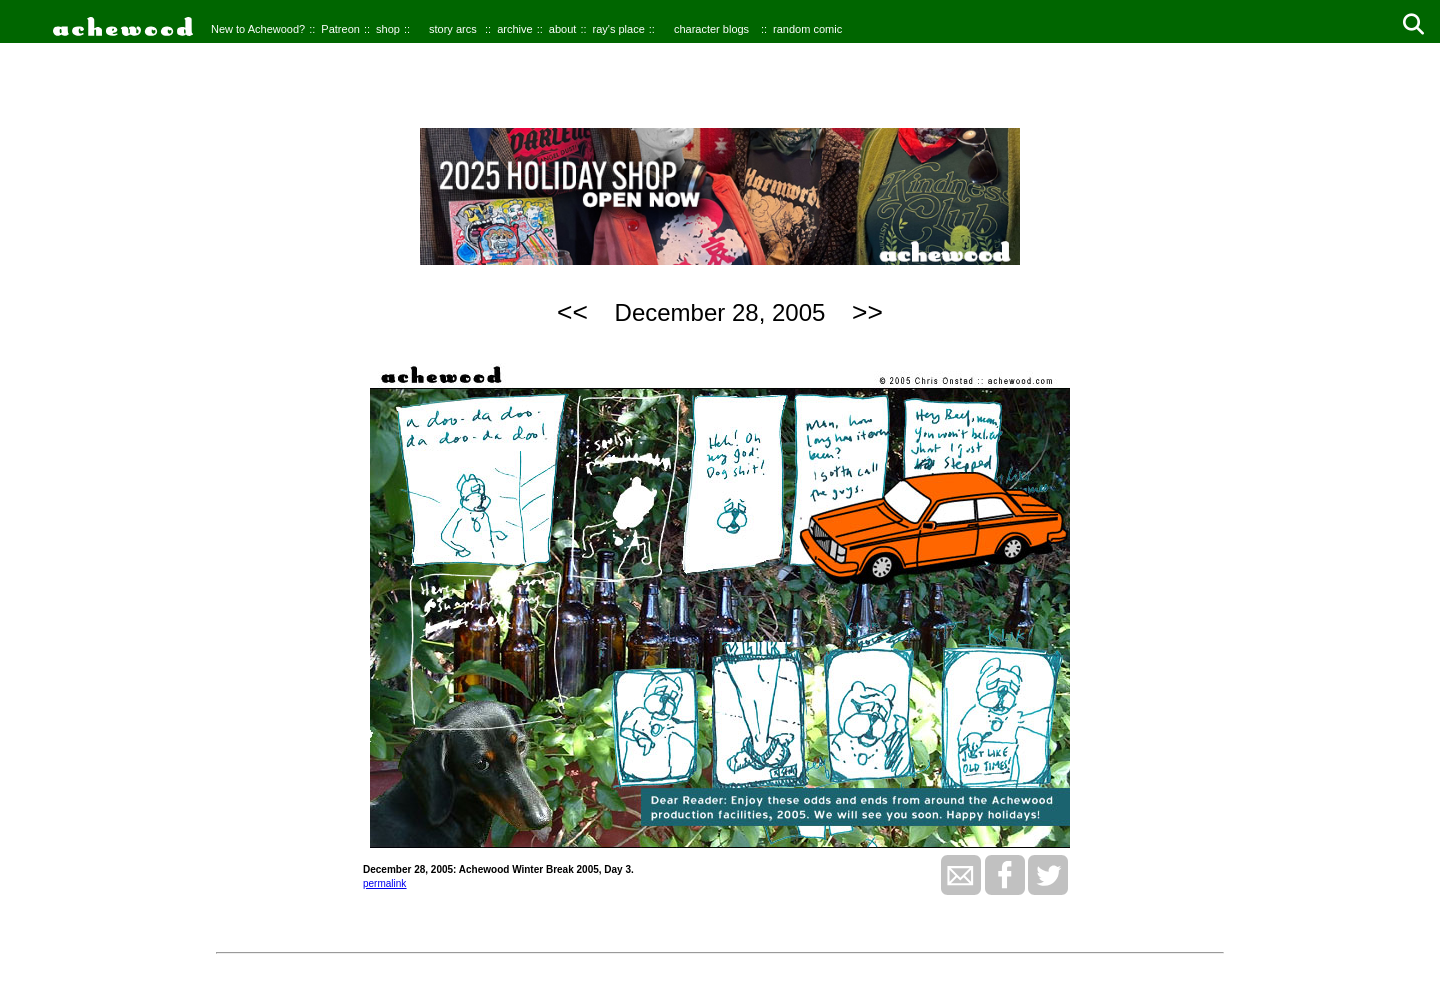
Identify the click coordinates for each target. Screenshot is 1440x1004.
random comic (807, 29)
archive (514, 29)
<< (572, 312)
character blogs (711, 29)
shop (388, 29)
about (563, 29)
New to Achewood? (258, 29)
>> (867, 312)
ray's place (619, 29)
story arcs (453, 29)
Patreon (340, 29)
